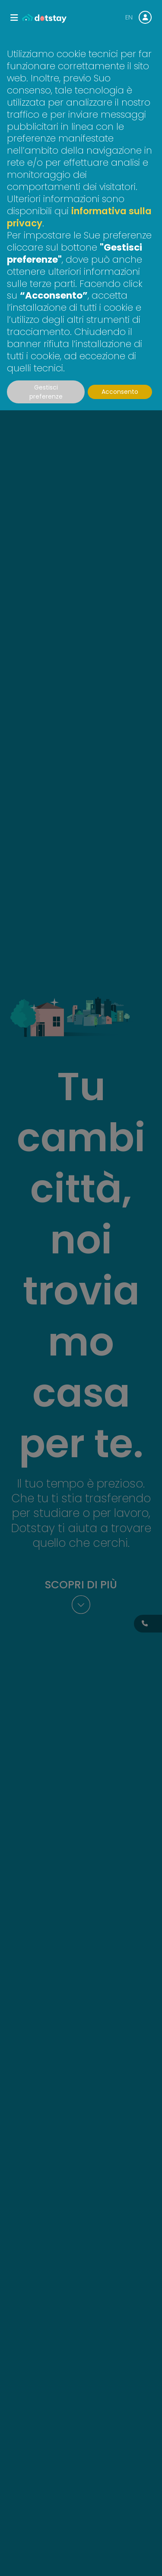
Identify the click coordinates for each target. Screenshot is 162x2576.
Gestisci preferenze (46, 392)
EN (129, 17)
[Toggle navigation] (14, 17)
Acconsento (120, 391)
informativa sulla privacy (79, 217)
